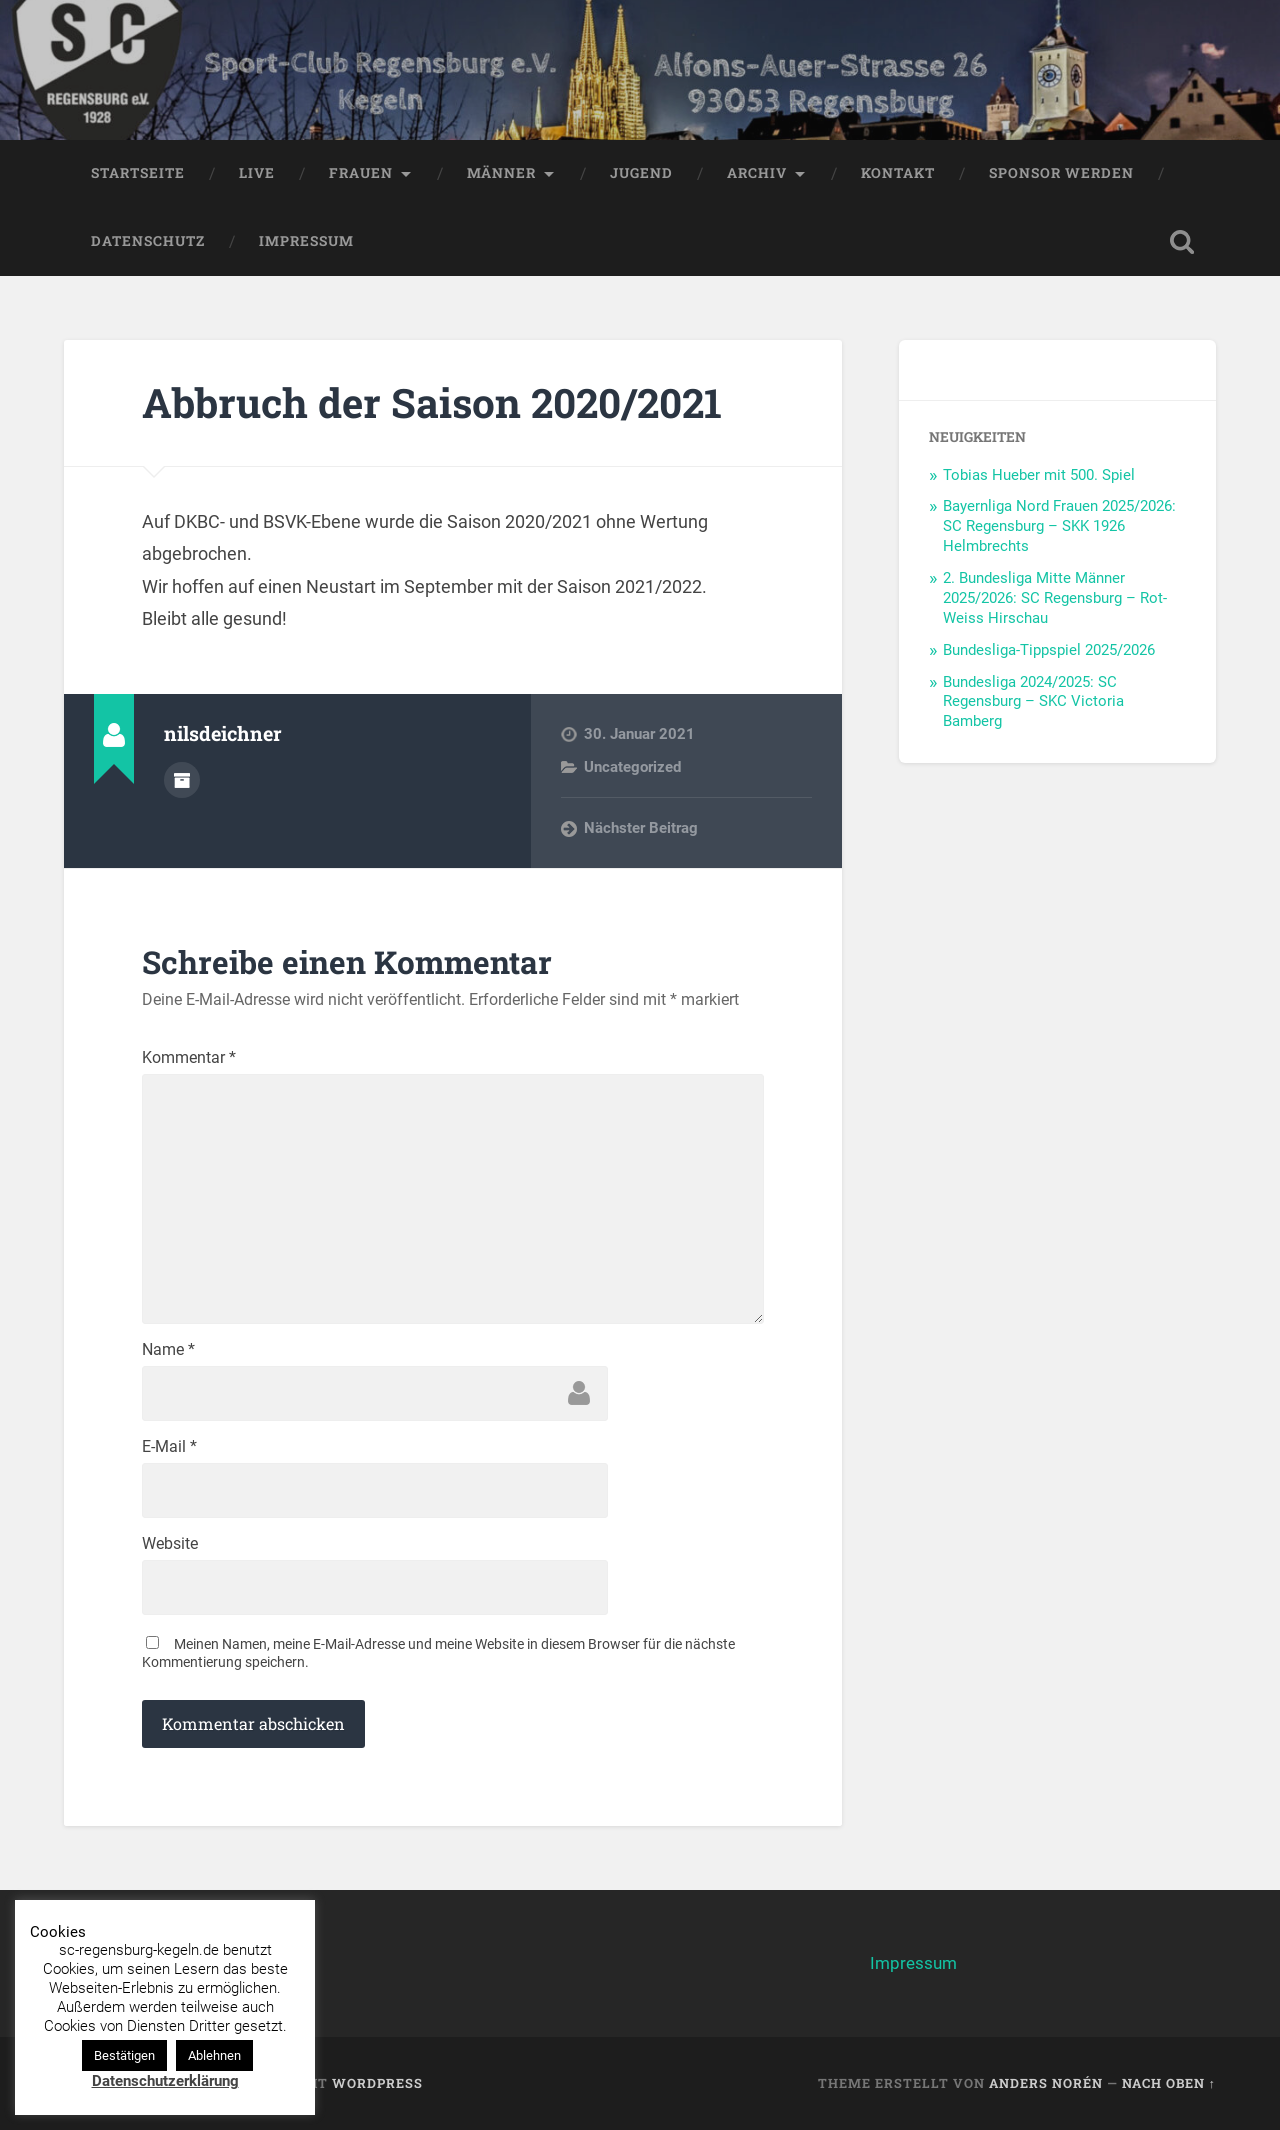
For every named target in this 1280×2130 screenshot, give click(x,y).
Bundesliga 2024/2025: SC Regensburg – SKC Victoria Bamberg (1033, 702)
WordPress (377, 2083)
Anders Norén (1046, 2083)
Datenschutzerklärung (165, 2081)
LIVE (257, 173)
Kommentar (189, 1058)
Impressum (306, 241)
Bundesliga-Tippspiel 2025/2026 (1049, 650)
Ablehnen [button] (214, 2055)
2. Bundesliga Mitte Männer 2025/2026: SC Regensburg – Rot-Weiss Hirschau (1055, 598)
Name (168, 1350)
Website (170, 1544)
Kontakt (898, 173)
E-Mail (169, 1447)
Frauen (361, 173)
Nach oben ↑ (1169, 2083)
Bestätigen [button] (124, 2055)
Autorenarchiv (182, 780)
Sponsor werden (1061, 173)
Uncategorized (632, 767)
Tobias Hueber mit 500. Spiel (1039, 475)
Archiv (757, 173)
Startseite (138, 173)
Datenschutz (148, 241)
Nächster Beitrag (641, 828)
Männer (501, 173)
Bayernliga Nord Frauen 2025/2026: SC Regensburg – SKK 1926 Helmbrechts (1059, 526)
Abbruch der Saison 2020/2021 (432, 402)
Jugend (641, 173)
